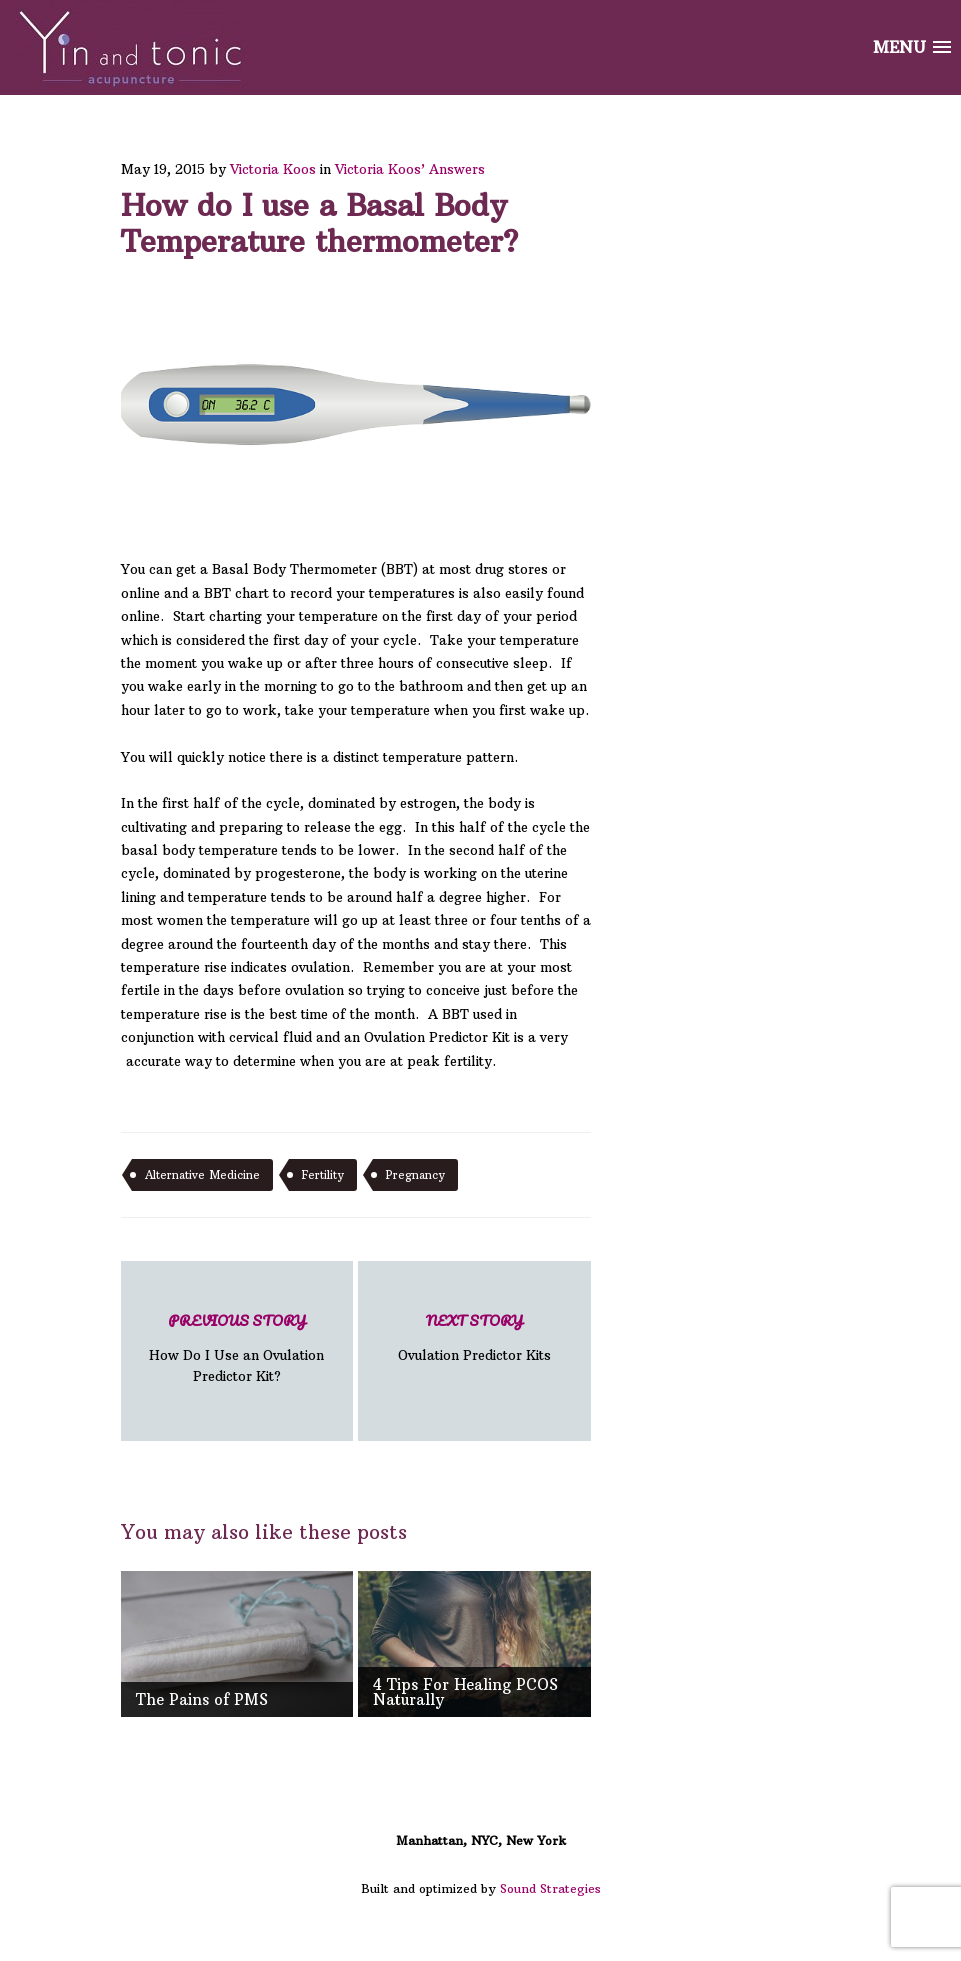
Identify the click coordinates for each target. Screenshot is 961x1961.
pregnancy (415, 1175)
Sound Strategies (550, 1888)
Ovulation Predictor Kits (474, 1336)
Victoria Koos (273, 169)
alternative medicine (202, 1175)
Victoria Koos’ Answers (410, 169)
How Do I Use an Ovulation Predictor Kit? (237, 1346)
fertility (323, 1175)
